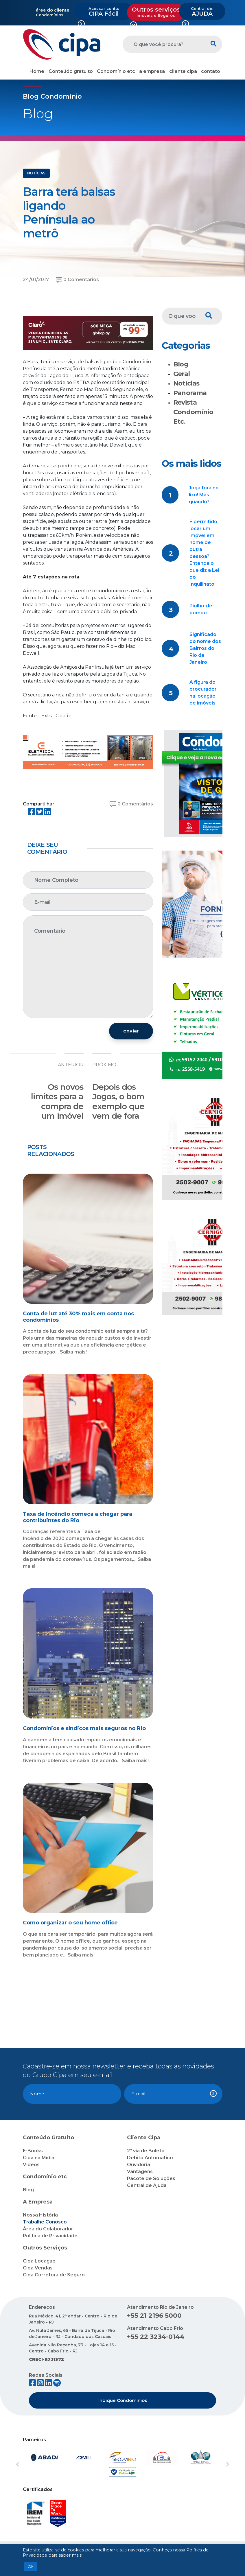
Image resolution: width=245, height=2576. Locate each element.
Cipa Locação (39, 2261)
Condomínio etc (116, 71)
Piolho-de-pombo (201, 609)
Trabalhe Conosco (45, 2222)
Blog (180, 364)
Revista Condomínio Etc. (193, 412)
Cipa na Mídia (38, 2157)
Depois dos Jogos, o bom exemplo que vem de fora (118, 1101)
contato (210, 71)
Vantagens (140, 2171)
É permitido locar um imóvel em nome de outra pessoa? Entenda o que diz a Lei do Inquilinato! (204, 553)
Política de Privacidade (50, 2235)
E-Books (33, 2150)
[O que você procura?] (164, 44)
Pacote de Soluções (151, 2178)
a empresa (152, 71)
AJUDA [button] (202, 11)
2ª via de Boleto (146, 2150)
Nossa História (40, 2215)
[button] (31, 2464)
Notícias (186, 383)
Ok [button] (31, 2566)
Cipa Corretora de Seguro (54, 2275)
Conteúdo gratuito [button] (71, 71)
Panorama (190, 393)
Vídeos (31, 2164)
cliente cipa (183, 71)
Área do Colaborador (48, 2229)
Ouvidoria (138, 2164)
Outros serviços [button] (156, 12)
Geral (181, 374)
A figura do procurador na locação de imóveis (203, 692)
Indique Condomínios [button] (122, 2400)
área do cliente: (53, 10)
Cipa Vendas (38, 2268)
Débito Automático (150, 2157)
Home (37, 71)
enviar (131, 1031)
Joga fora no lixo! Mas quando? (204, 494)
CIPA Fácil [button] (104, 11)
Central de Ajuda (147, 2185)
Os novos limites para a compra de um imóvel (57, 1101)
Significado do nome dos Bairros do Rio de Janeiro (205, 648)
